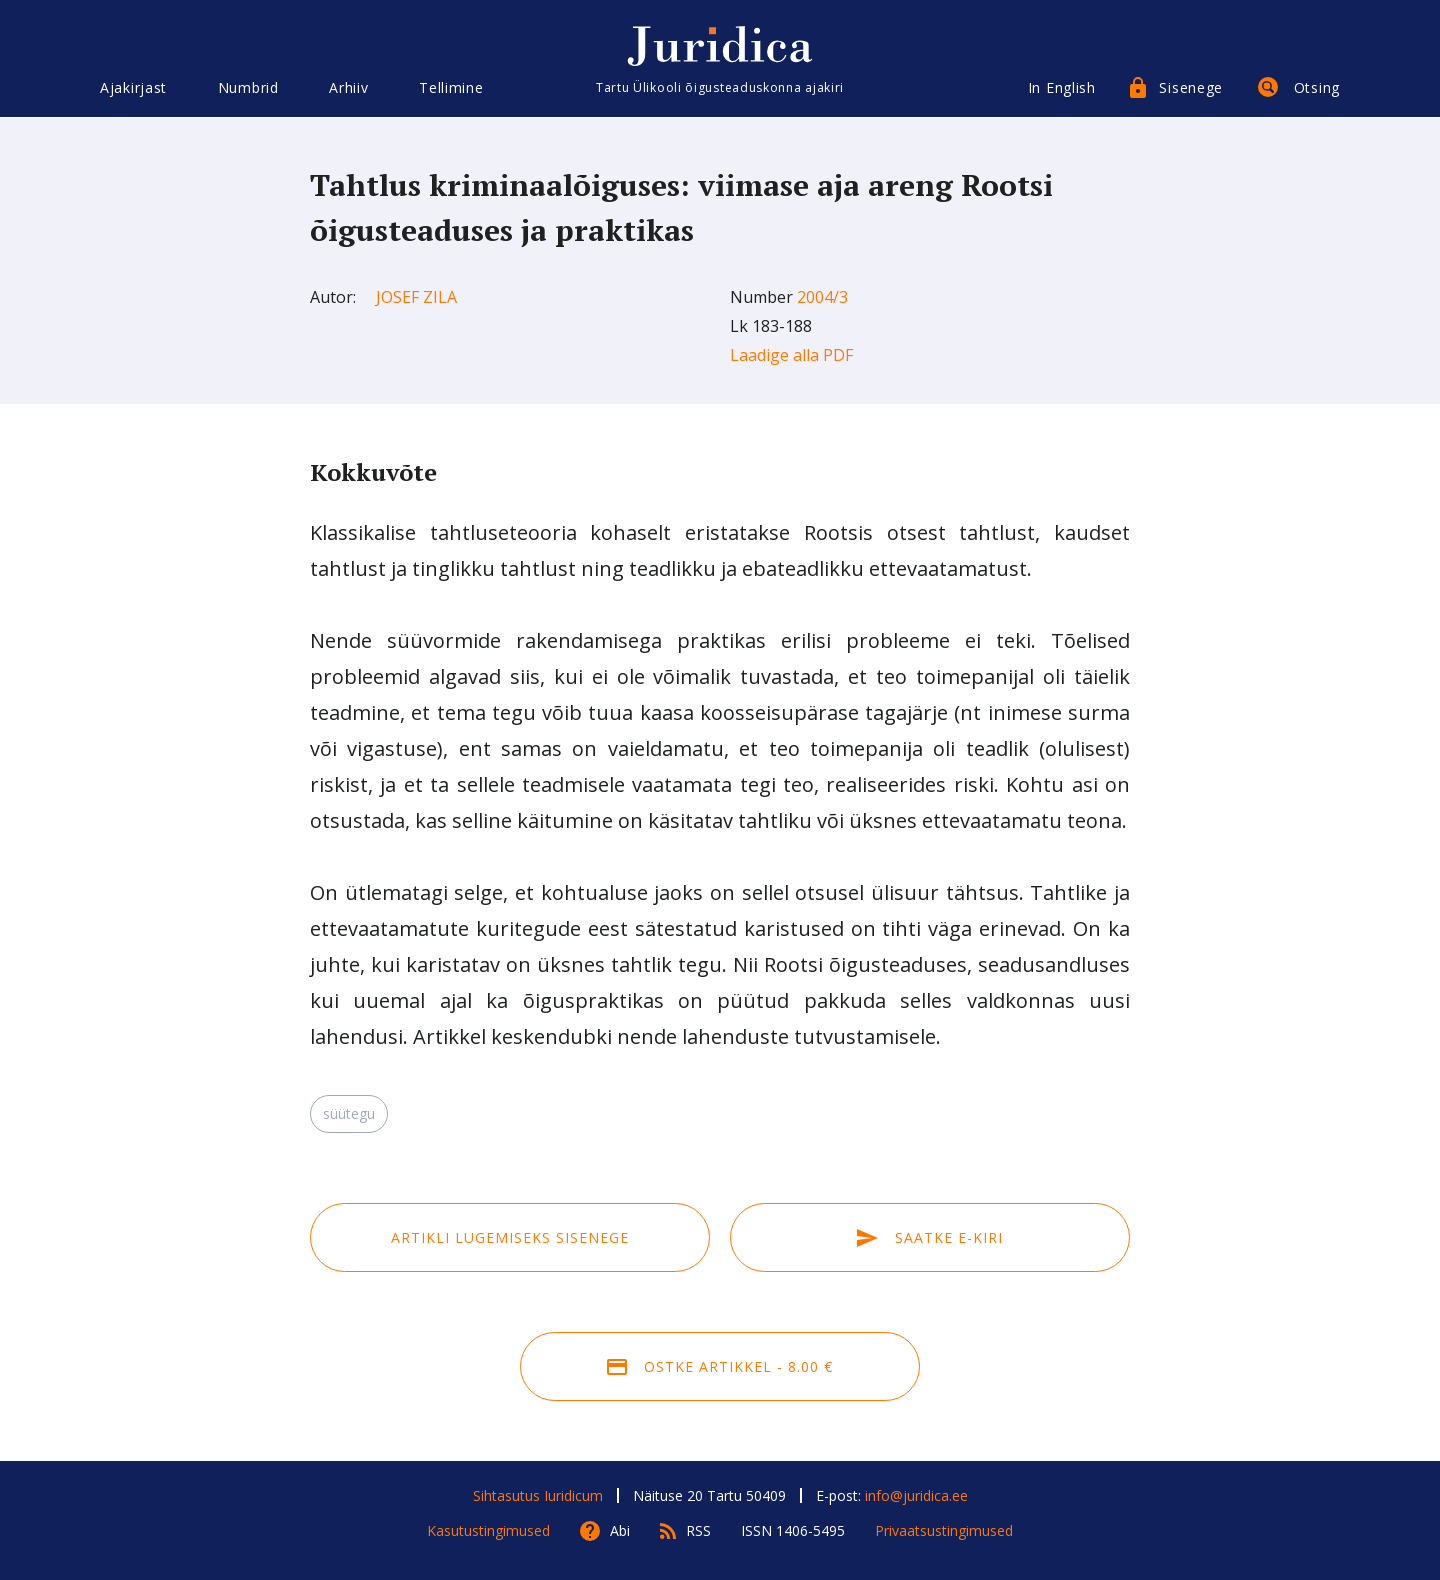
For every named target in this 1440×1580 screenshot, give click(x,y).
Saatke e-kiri (930, 1237)
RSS (698, 1530)
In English (1062, 87)
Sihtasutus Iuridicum (538, 1495)
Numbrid (248, 87)
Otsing (1317, 87)
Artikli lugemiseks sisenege (510, 1237)
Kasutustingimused (488, 1530)
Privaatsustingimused (944, 1530)
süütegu (349, 1113)
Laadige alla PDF (791, 355)
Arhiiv (348, 87)
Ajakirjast (133, 87)
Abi (620, 1530)
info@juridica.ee (916, 1495)
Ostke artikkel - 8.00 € (720, 1366)
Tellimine (451, 87)
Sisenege (1191, 87)
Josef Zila (416, 297)
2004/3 (822, 297)
